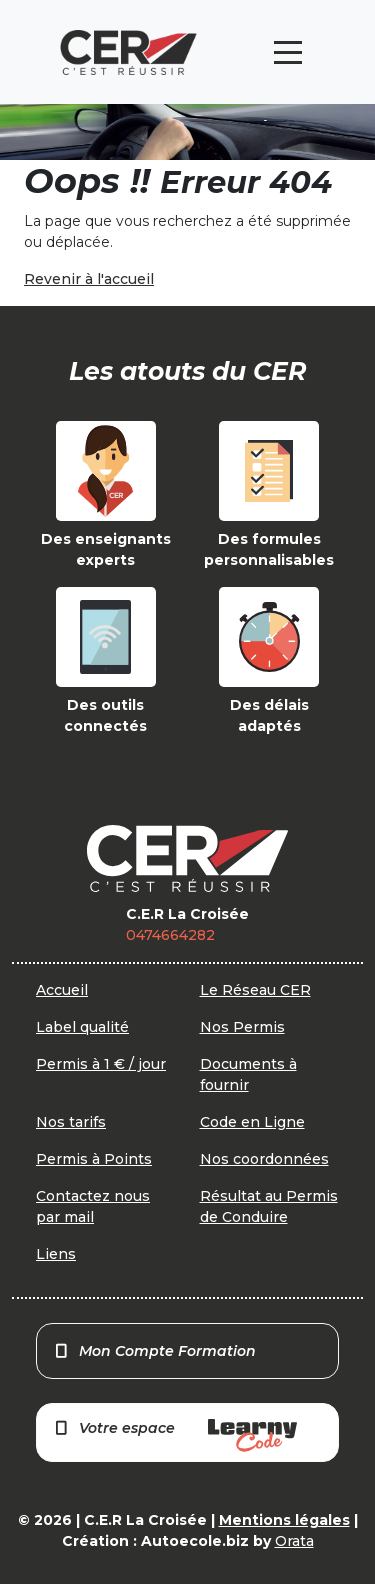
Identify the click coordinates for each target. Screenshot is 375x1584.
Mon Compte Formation (154, 1351)
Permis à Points (94, 1159)
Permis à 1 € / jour (101, 1064)
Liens (56, 1254)
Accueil (62, 990)
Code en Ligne (252, 1122)
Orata (294, 1541)
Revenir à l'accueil (89, 279)
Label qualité (82, 1027)
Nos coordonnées (264, 1159)
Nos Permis (242, 1027)
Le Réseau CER (255, 990)
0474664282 (170, 935)
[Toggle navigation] (288, 52)
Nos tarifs (71, 1122)
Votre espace (175, 1435)
